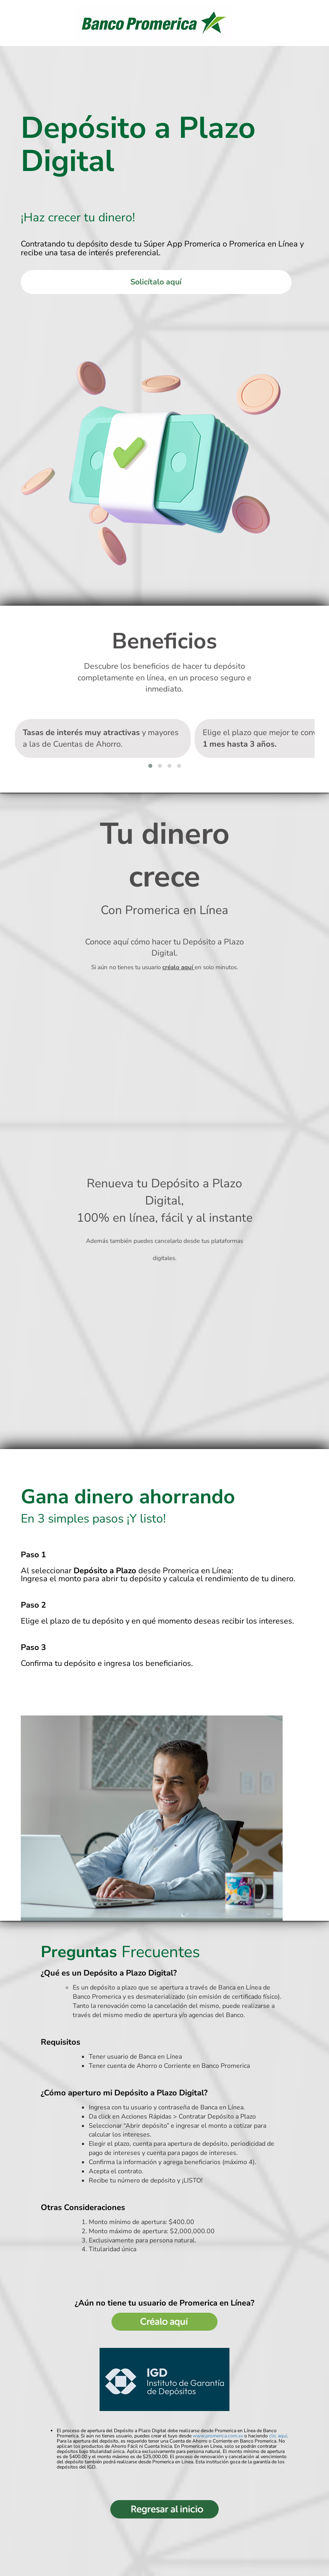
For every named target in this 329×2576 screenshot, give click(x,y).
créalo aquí (177, 968)
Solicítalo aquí (155, 281)
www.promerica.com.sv (218, 2436)
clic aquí (278, 2436)
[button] (150, 767)
